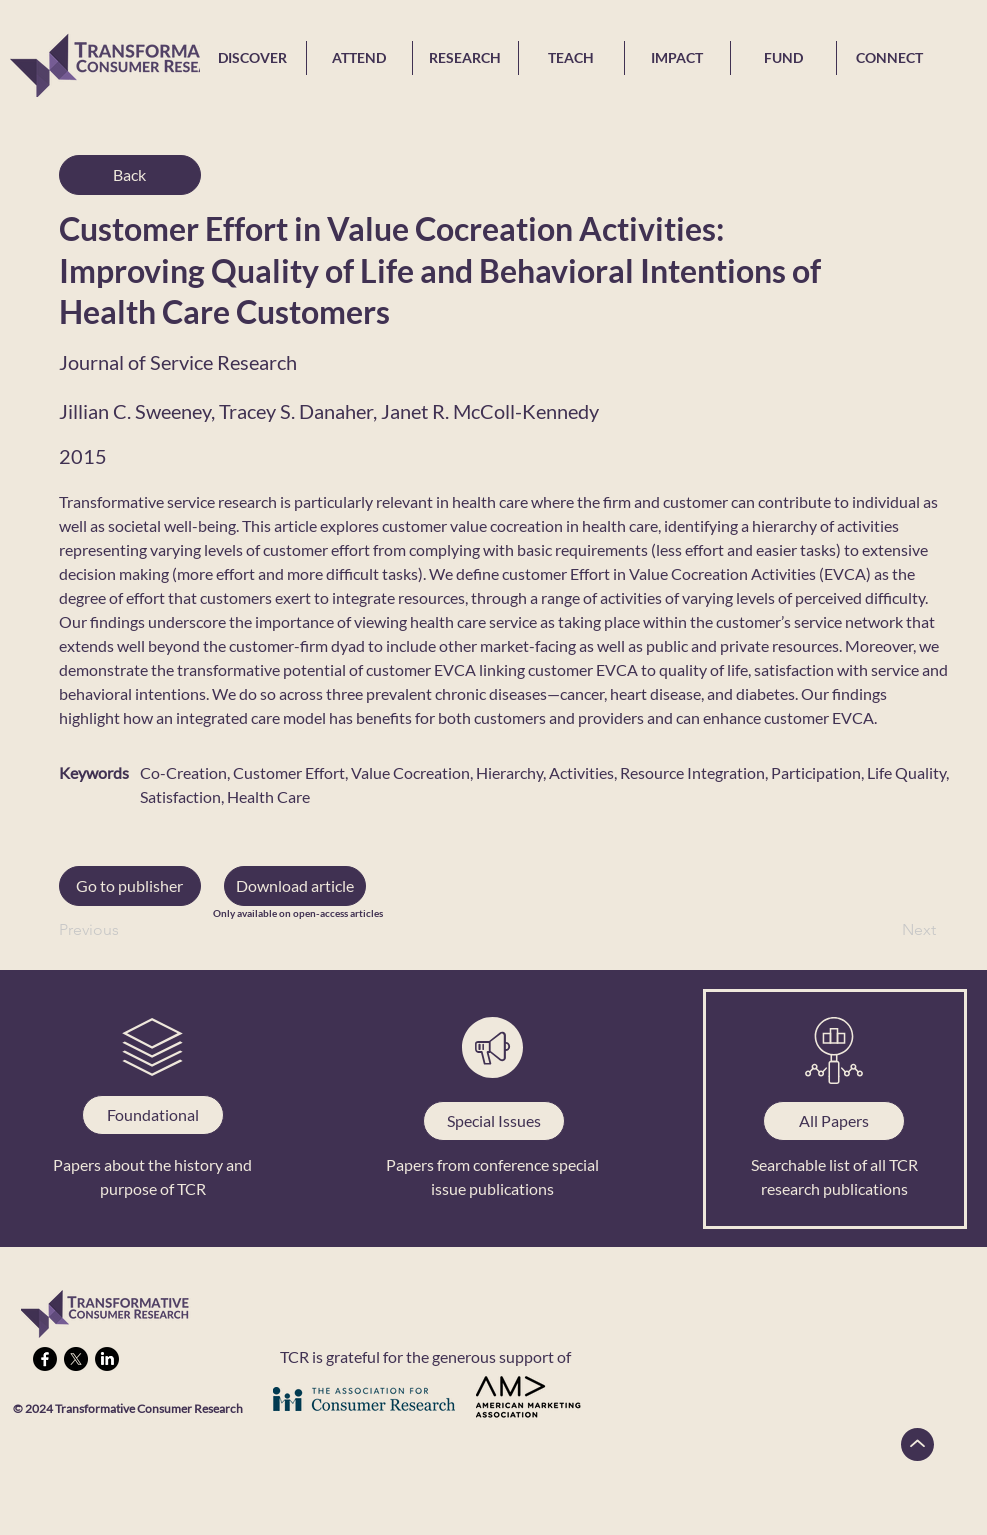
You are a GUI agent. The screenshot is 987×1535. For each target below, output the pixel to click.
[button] (295, 886)
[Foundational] (153, 1115)
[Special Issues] (494, 1121)
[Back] (130, 175)
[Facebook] (45, 1359)
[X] (76, 1359)
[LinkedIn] (107, 1359)
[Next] (886, 930)
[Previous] (125, 930)
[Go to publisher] (130, 886)
